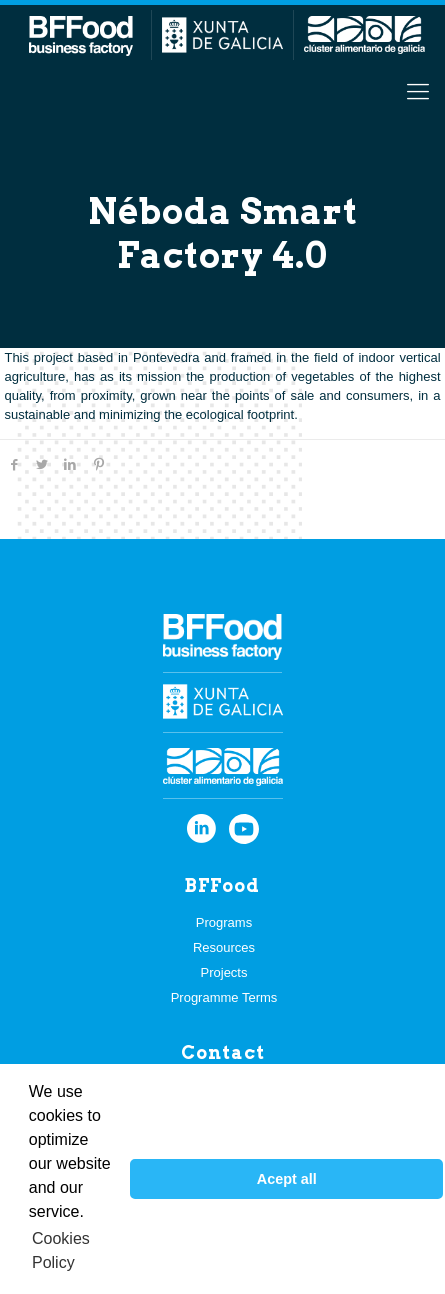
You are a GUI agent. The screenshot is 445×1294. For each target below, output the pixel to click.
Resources (224, 947)
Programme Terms (224, 997)
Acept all (287, 1179)
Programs (224, 922)
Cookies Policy (61, 1250)
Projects (224, 972)
